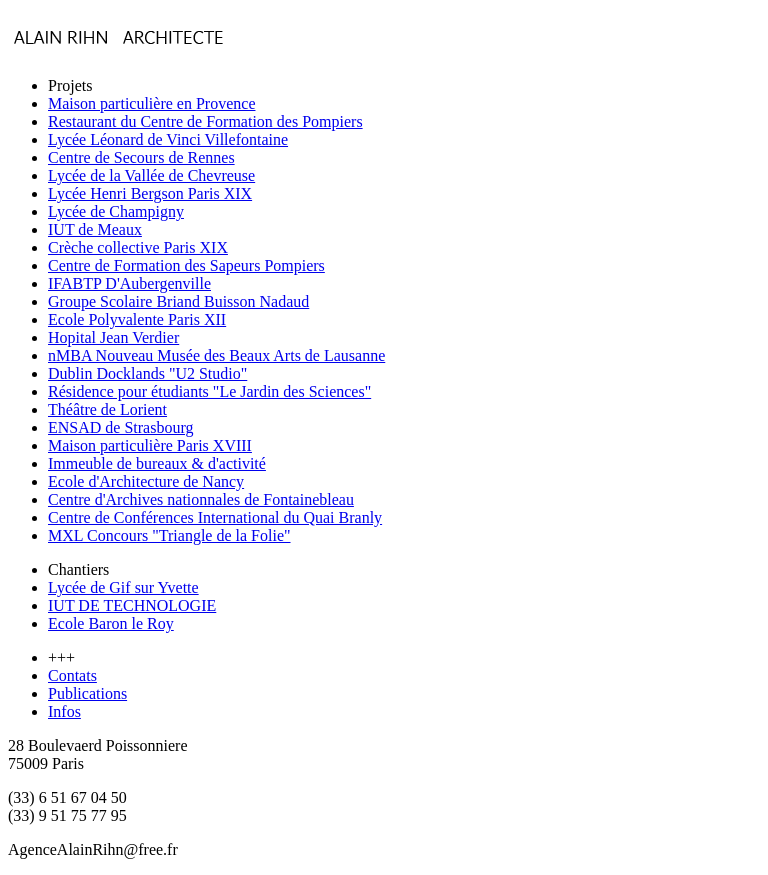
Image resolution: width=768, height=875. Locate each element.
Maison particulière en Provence (151, 103)
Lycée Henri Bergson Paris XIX (150, 193)
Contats (72, 675)
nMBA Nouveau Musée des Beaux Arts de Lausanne (216, 355)
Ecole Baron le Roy (111, 623)
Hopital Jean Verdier (113, 337)
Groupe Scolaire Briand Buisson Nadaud (178, 301)
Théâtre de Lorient (107, 409)
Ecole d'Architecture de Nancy (146, 481)
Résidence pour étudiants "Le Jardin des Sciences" (209, 391)
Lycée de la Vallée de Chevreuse (151, 175)
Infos (64, 711)
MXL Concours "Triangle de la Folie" (169, 535)
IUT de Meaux (95, 229)
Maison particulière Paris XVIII (150, 445)
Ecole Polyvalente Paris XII (137, 319)
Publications (87, 693)
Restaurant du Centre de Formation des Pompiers (205, 121)
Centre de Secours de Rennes (141, 157)
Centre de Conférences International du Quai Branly (215, 517)
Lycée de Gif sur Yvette (123, 587)
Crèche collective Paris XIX (138, 247)
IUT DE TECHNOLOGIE (132, 605)
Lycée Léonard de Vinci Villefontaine (168, 139)
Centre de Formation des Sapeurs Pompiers (186, 265)
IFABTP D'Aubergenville (129, 283)
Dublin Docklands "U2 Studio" (147, 373)
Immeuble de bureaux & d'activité (157, 463)
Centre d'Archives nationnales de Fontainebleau (201, 499)
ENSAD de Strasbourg (120, 427)
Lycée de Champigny (116, 211)
